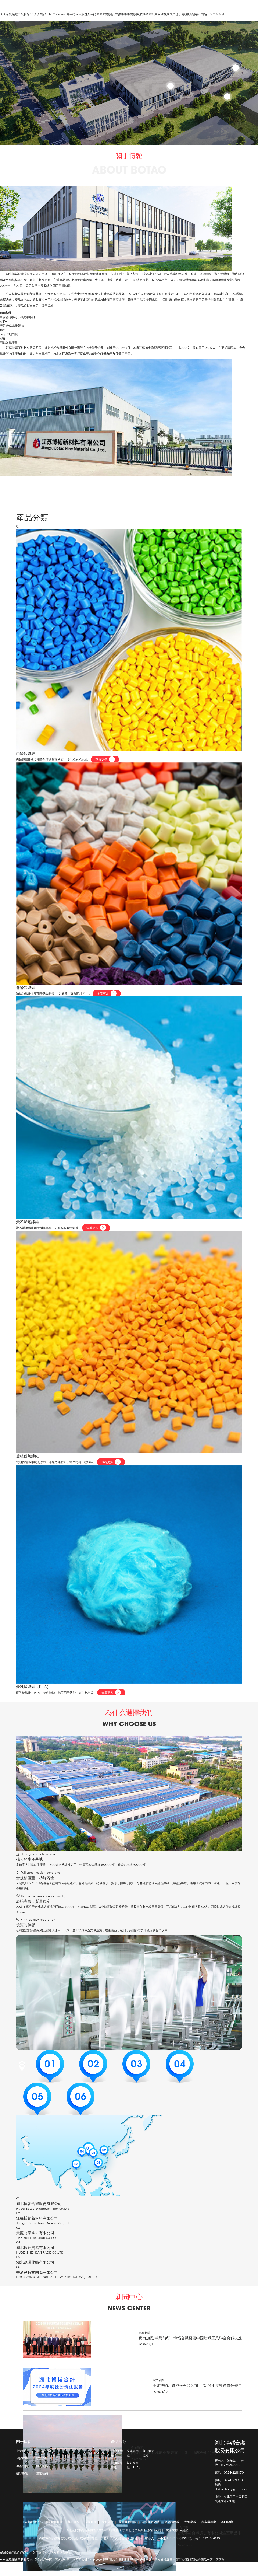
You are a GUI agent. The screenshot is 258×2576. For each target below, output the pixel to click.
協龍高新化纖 (150, 2522)
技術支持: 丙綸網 (177, 2530)
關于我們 (130, 32)
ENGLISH (229, 32)
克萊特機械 (171, 2522)
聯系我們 (203, 32)
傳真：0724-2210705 (230, 2480)
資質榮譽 (42, 2458)
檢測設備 (42, 2466)
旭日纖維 (74, 2522)
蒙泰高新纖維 (127, 2522)
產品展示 (154, 32)
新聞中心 (179, 32)
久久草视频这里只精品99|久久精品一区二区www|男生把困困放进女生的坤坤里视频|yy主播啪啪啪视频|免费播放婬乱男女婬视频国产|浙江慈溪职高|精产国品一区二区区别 (112, 14)
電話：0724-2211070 (229, 2472)
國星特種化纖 (54, 2522)
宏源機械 (190, 2522)
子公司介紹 (43, 2451)
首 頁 (107, 32)
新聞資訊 (22, 2473)
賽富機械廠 (208, 2522)
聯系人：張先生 (225, 2460)
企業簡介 (22, 2451)
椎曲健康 (227, 2522)
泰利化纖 (108, 2522)
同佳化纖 (91, 2522)
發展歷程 (22, 2458)
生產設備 (22, 2466)
